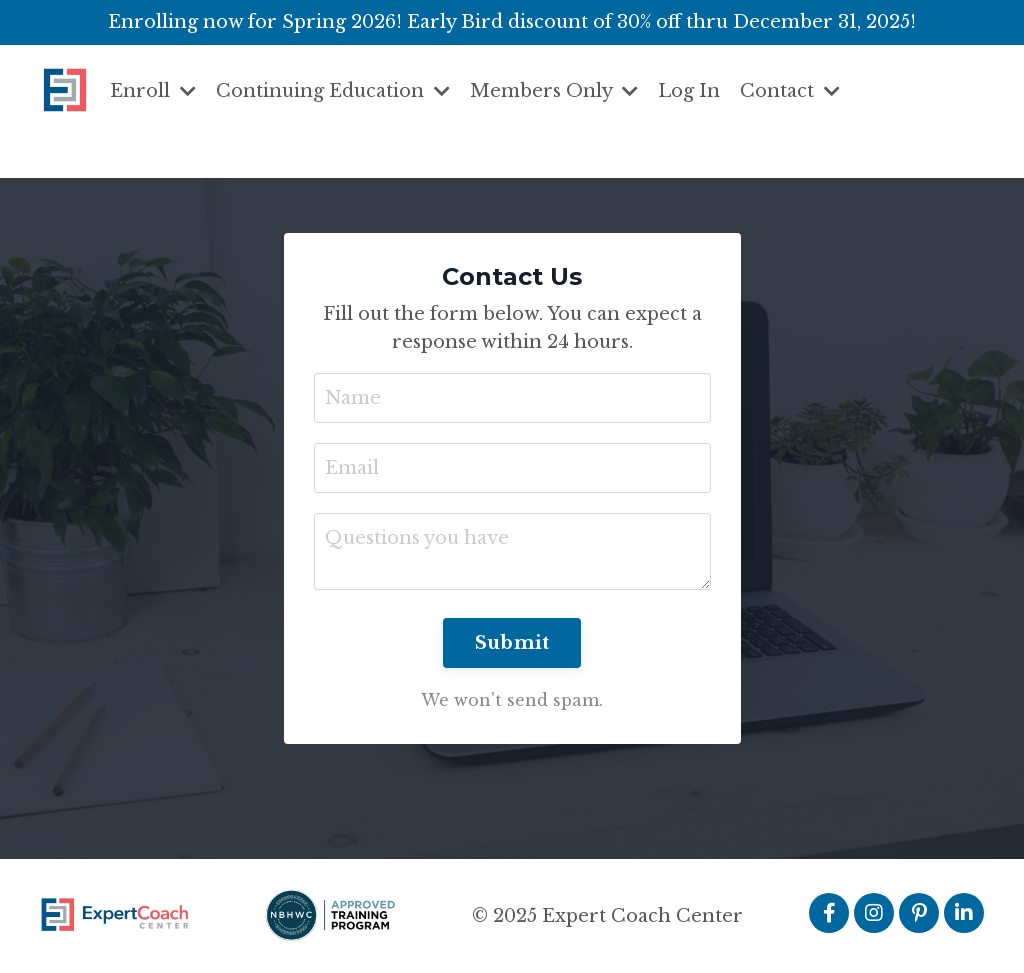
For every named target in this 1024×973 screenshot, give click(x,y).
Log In (689, 91)
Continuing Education (333, 91)
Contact (790, 91)
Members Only (554, 91)
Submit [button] (512, 643)
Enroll (153, 91)
